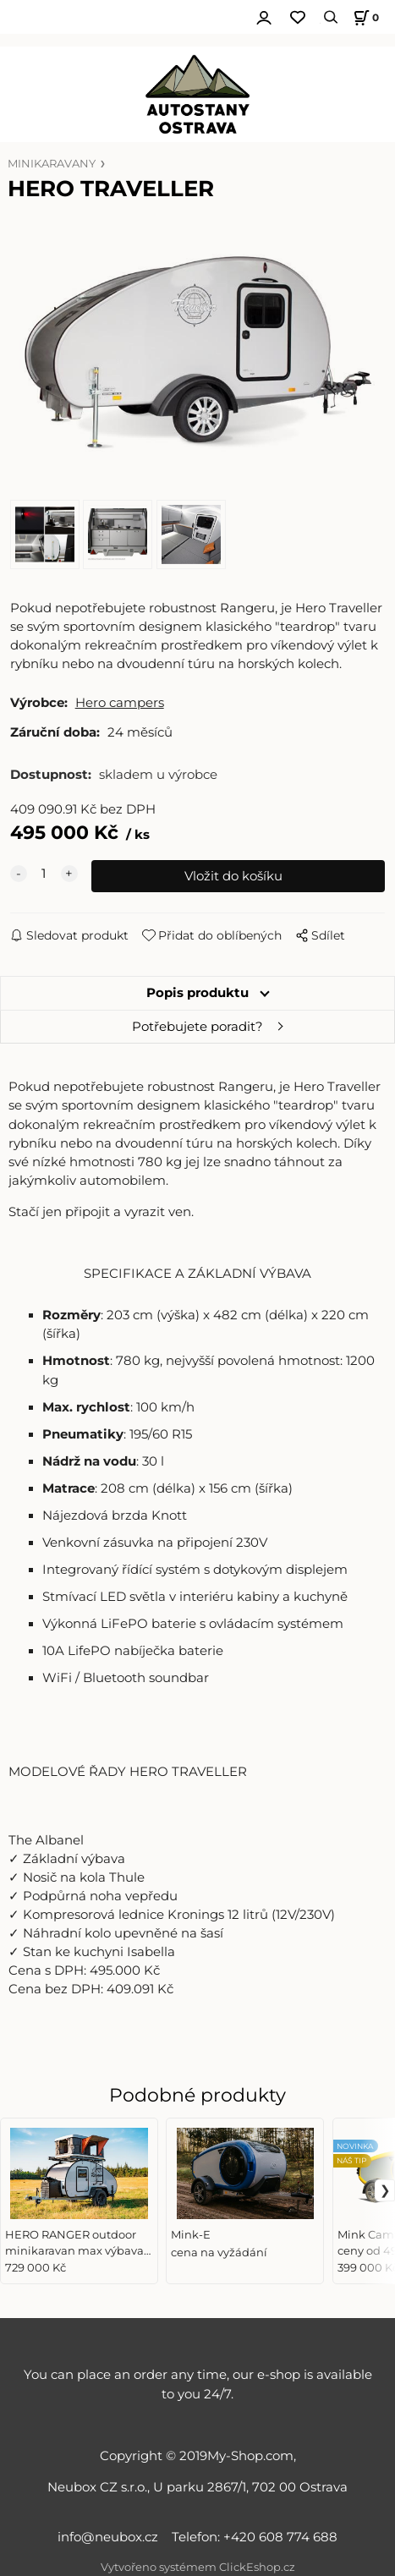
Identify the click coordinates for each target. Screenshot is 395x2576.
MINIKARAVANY (52, 163)
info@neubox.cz (111, 2537)
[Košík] (363, 17)
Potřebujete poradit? (197, 1026)
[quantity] (44, 874)
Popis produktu (197, 992)
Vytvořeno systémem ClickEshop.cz (198, 2567)
